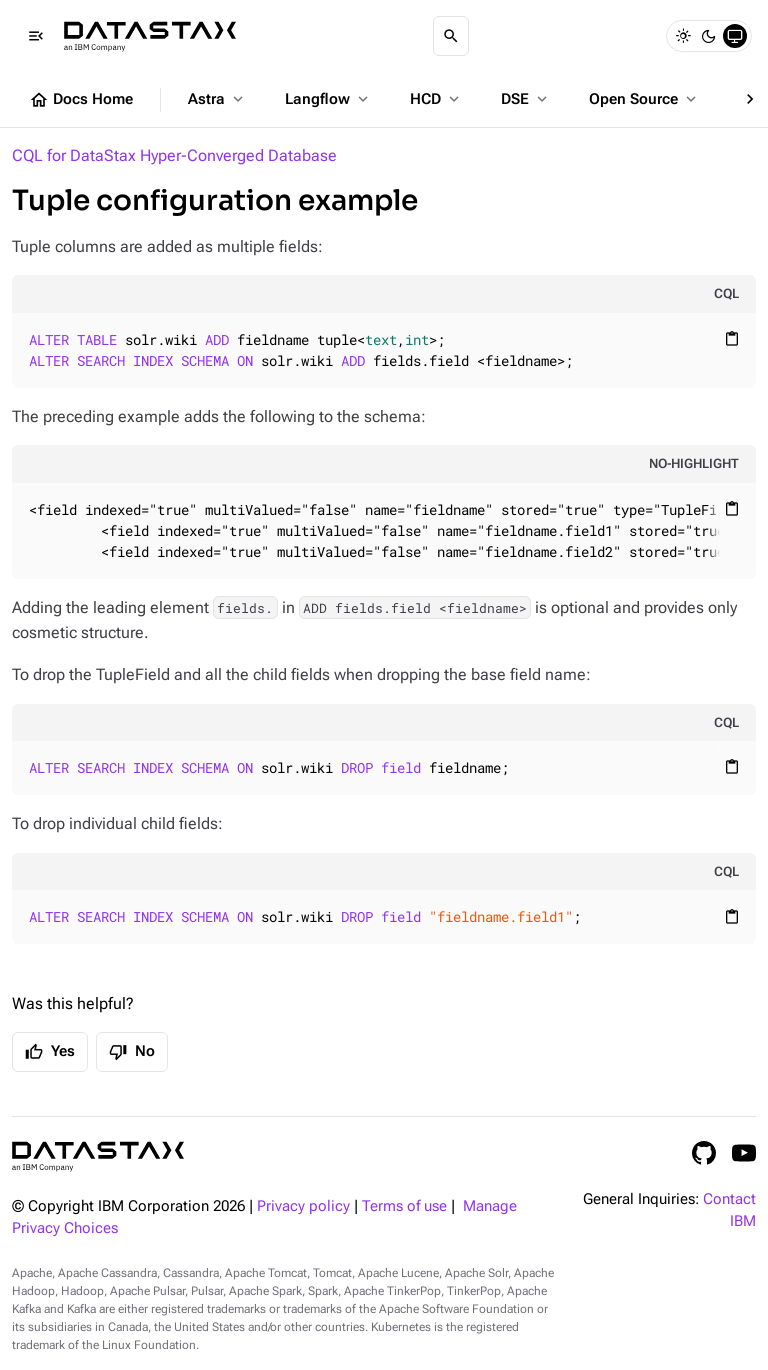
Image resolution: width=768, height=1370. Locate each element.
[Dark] (709, 36)
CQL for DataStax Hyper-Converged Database (174, 155)
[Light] (683, 36)
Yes (50, 1052)
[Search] (451, 36)
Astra (217, 99)
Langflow (328, 99)
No (132, 1052)
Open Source (644, 99)
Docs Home (81, 100)
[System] (735, 36)
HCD (436, 99)
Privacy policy (303, 1206)
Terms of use (404, 1206)
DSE (526, 99)
